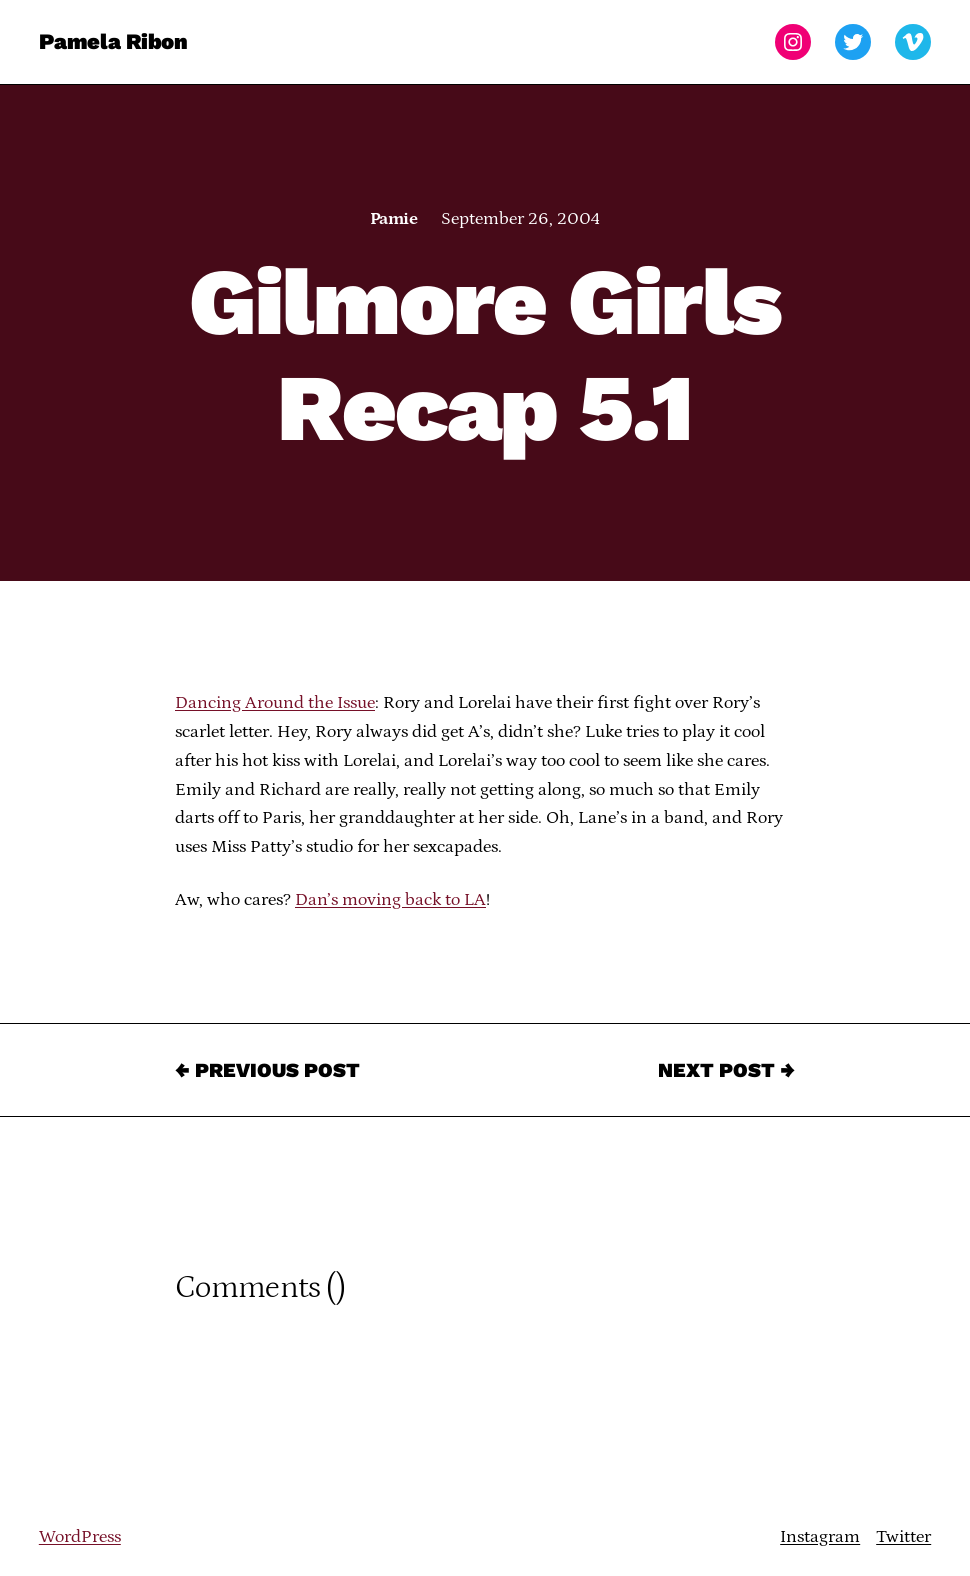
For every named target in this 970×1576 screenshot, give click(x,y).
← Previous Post (267, 1070)
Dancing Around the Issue (275, 703)
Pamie (393, 219)
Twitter (903, 1537)
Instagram (820, 1537)
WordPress (80, 1537)
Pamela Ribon (113, 41)
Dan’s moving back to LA (390, 900)
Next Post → (726, 1070)
